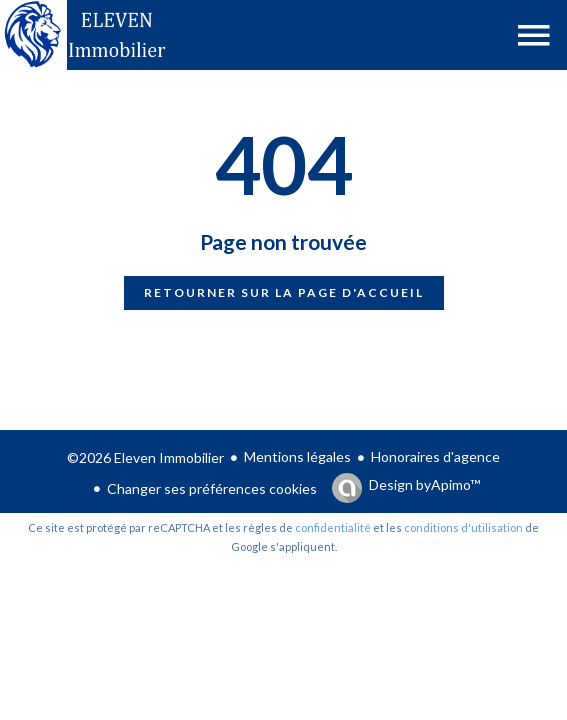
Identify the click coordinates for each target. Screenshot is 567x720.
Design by (424, 485)
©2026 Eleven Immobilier (145, 457)
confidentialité (333, 527)
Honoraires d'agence (435, 456)
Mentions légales (297, 456)
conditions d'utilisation (463, 527)
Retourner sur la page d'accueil (284, 292)
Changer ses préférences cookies (212, 488)
